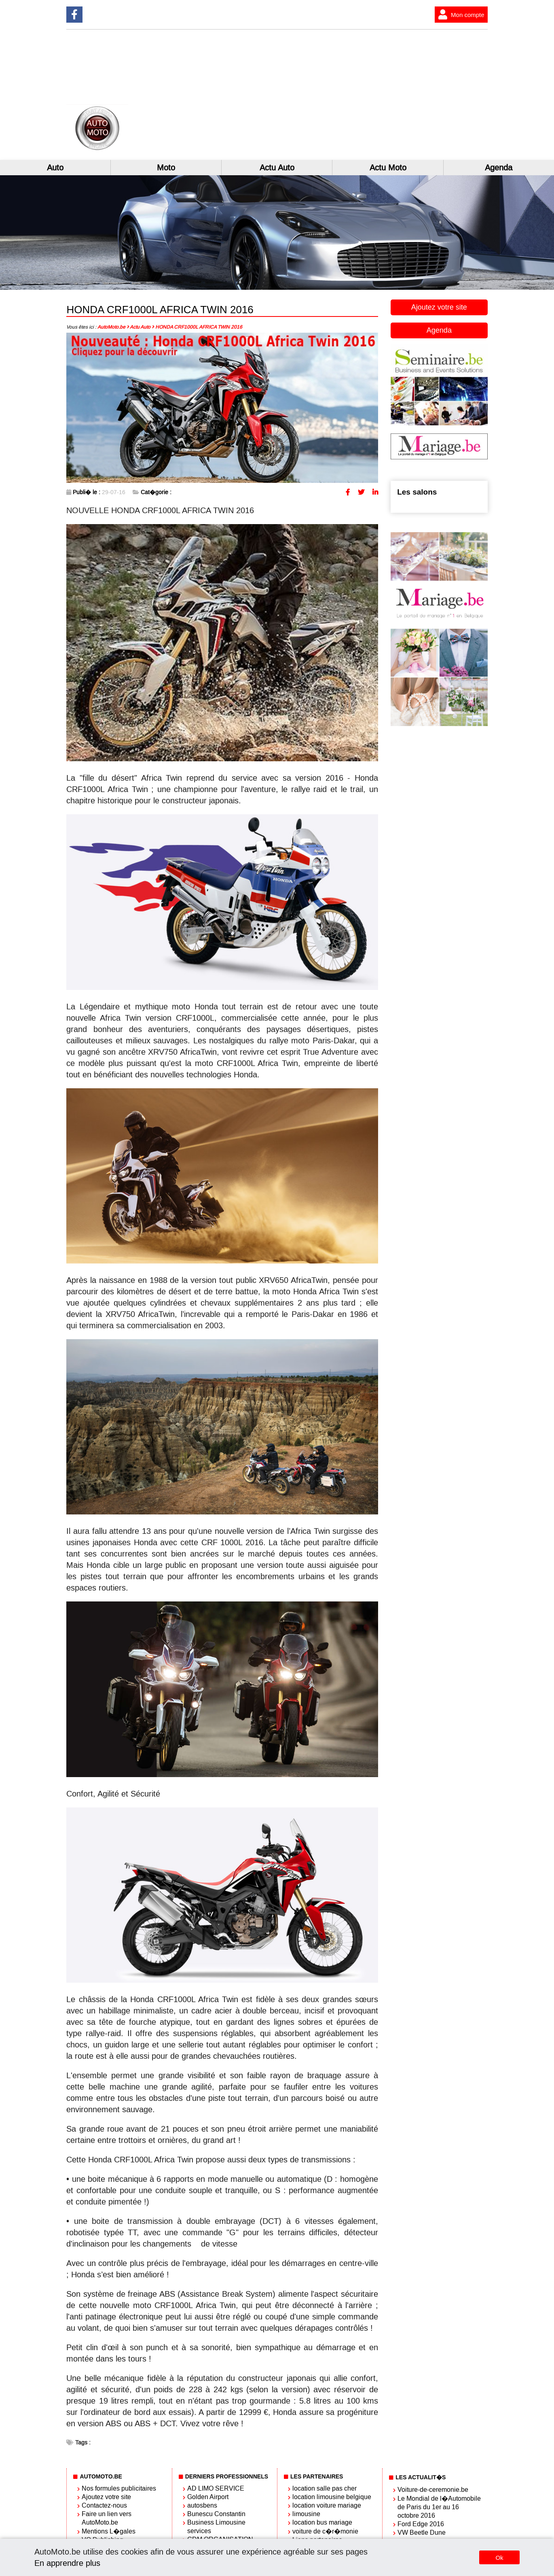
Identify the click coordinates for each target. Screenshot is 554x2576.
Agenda (498, 167)
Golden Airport (207, 2497)
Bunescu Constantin (216, 2514)
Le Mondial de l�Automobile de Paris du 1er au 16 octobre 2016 (439, 2507)
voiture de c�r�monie (325, 2531)
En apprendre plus (67, 2563)
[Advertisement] (382, 94)
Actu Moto (388, 167)
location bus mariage (322, 2522)
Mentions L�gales (108, 2531)
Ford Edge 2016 (421, 2524)
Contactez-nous (104, 2505)
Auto (55, 167)
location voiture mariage (326, 2505)
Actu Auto (277, 167)
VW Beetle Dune (422, 2532)
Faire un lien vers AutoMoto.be (106, 2518)
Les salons (417, 492)
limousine (306, 2514)
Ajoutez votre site (439, 307)
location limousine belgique (331, 2497)
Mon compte (459, 14)
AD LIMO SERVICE (215, 2488)
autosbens (202, 2505)
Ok (499, 2557)
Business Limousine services (216, 2526)
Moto (166, 167)
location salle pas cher (324, 2488)
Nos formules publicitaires (119, 2488)
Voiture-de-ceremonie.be (433, 2489)
